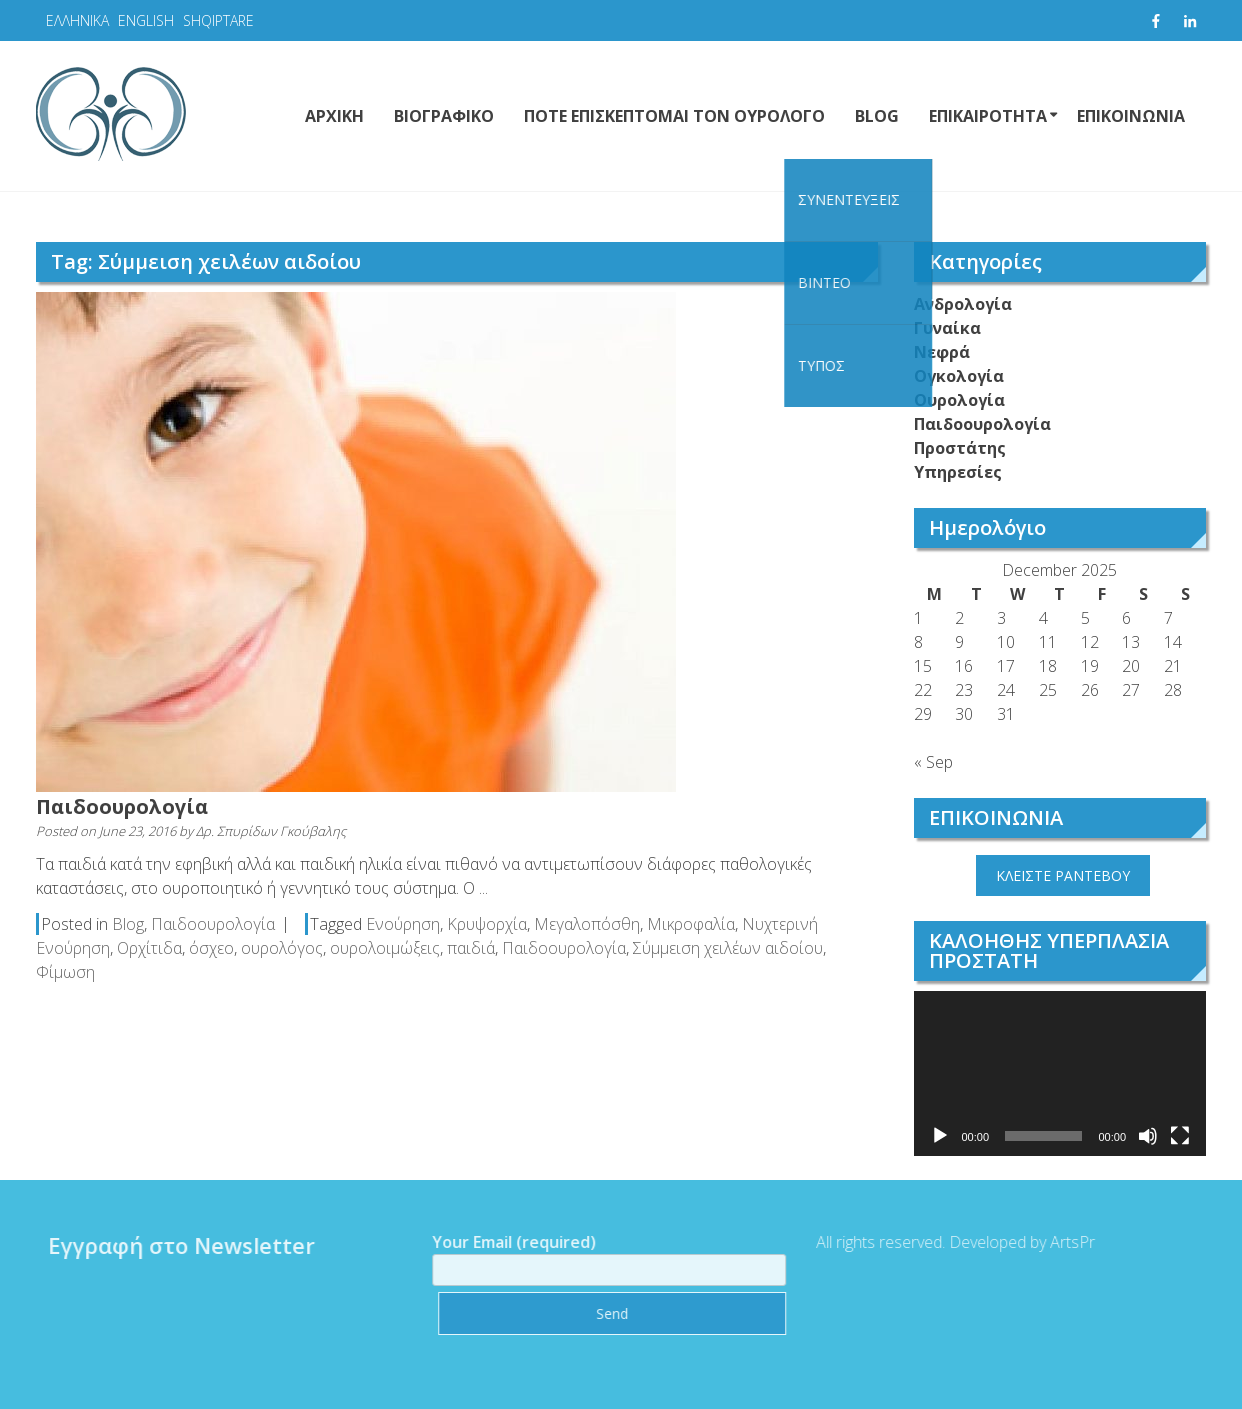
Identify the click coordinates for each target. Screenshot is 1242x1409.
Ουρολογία (959, 400)
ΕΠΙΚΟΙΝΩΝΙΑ (1131, 116)
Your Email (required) (603, 1256)
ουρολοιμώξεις (385, 948)
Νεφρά (942, 352)
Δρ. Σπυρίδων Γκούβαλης (271, 831)
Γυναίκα (947, 328)
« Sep (933, 762)
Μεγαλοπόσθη (587, 924)
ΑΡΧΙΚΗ (334, 116)
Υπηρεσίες (958, 472)
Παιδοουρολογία (122, 806)
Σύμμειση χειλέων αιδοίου (728, 948)
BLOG (877, 116)
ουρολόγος (282, 948)
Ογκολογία (959, 376)
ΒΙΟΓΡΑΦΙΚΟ (444, 116)
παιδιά (471, 948)
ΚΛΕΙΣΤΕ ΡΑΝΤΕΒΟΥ (1063, 875)
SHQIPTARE (218, 20)
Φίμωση (65, 972)
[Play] (940, 1136)
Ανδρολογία (963, 304)
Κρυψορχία (487, 924)
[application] (1060, 1073)
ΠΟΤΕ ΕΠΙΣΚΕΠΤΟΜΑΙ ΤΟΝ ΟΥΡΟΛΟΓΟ (674, 116)
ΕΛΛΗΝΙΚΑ (77, 20)
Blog (128, 924)
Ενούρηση (403, 924)
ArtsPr (1065, 1242)
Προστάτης (960, 448)
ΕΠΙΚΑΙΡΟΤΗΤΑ (988, 116)
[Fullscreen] (1180, 1136)
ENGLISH (146, 20)
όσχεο (211, 948)
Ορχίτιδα (149, 948)
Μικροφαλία (691, 924)
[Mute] (1148, 1136)
